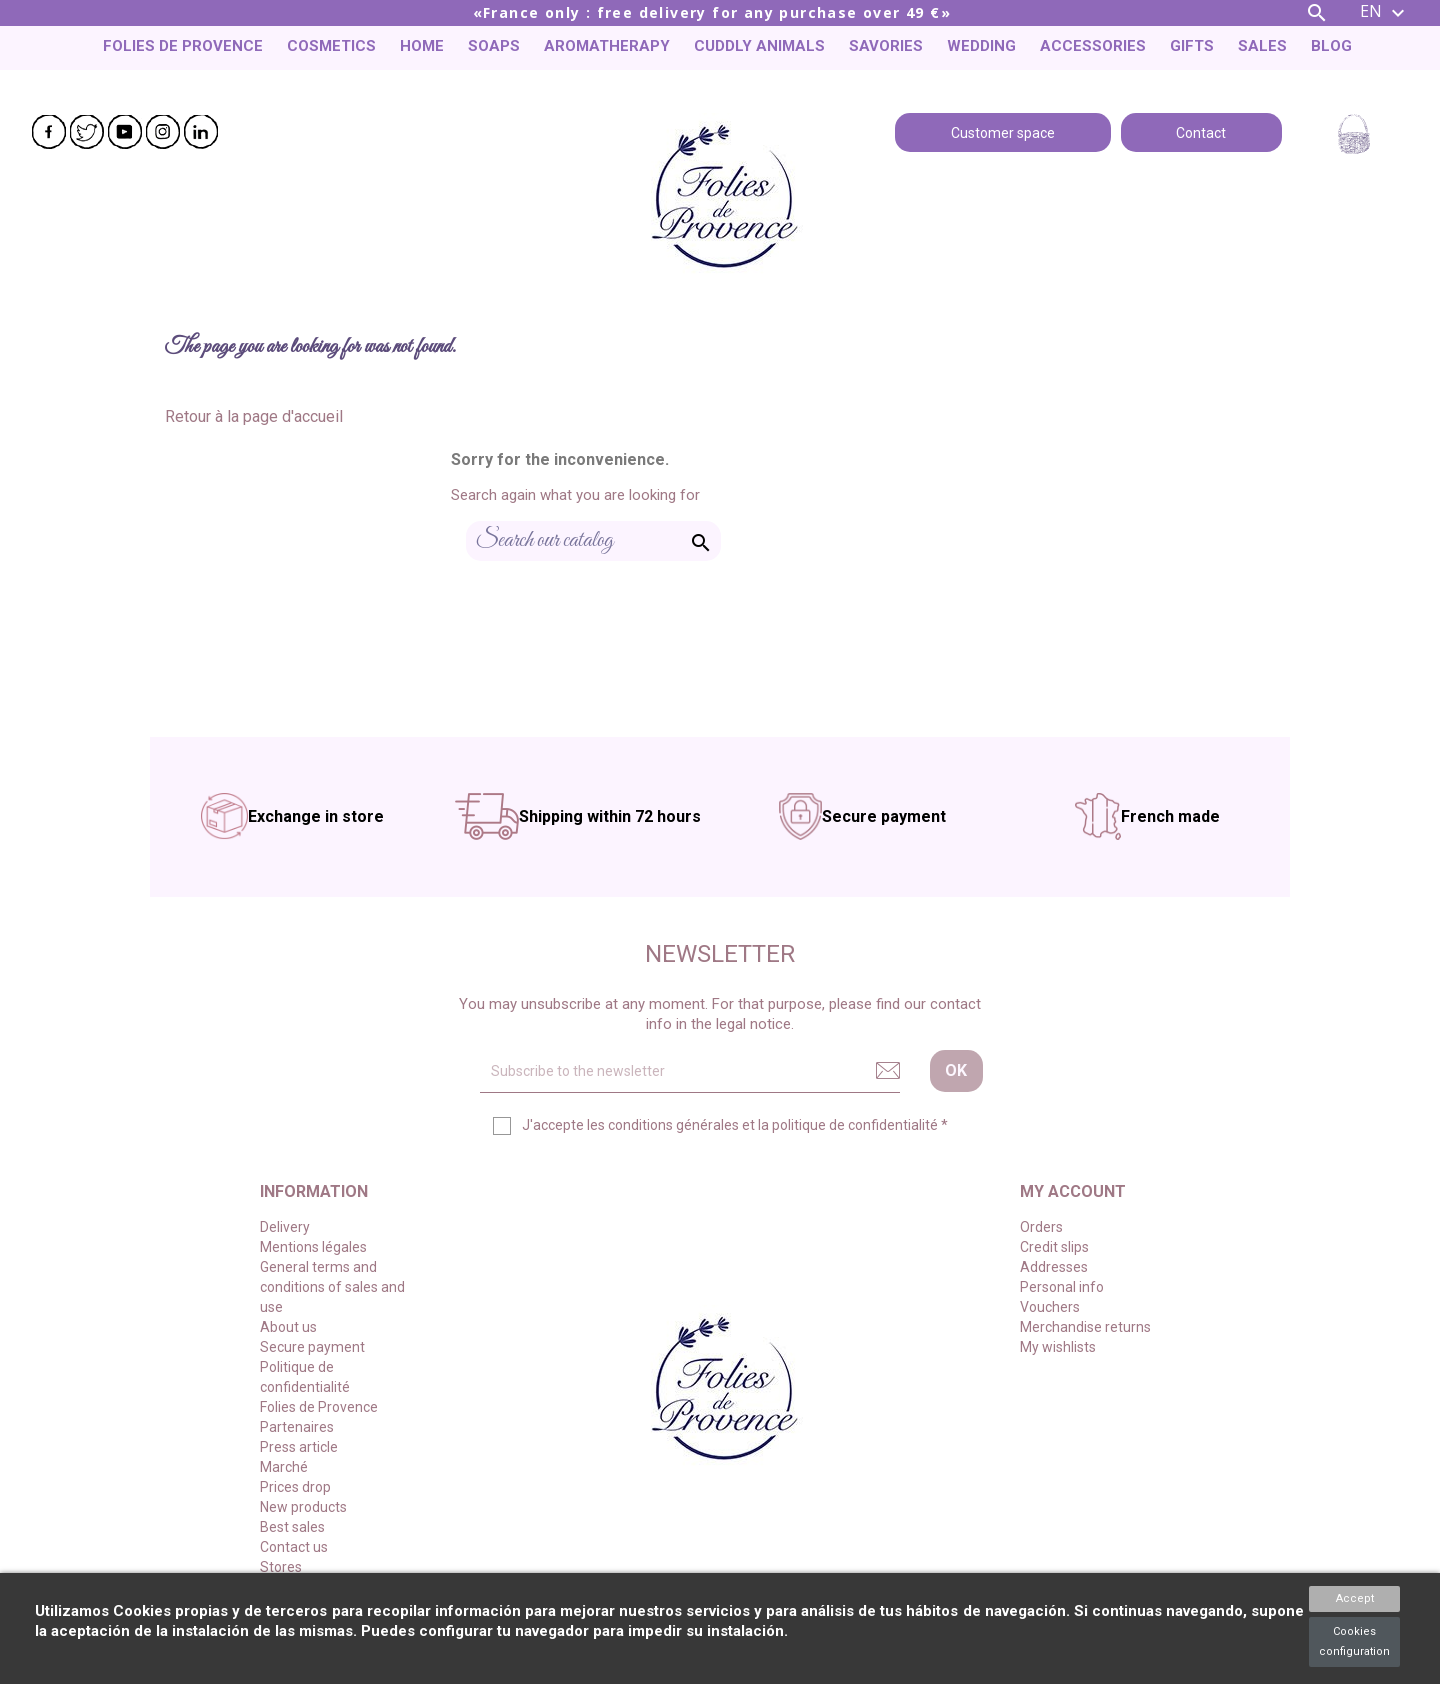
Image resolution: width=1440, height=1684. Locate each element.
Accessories (1093, 46)
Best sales (292, 1527)
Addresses (1054, 1267)
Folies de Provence (183, 46)
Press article (299, 1447)
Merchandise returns (1085, 1327)
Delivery (285, 1227)
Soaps (494, 46)
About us (288, 1327)
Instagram (163, 132)
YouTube (125, 132)
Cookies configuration (1354, 1641)
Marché (284, 1467)
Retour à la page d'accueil (254, 416)
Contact (1201, 131)
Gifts (1192, 46)
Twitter (87, 132)
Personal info (1062, 1287)
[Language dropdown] (1385, 13)
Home (422, 46)
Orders (1041, 1227)
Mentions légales (313, 1247)
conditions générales (673, 1125)
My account (1073, 1191)
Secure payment (312, 1347)
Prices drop (295, 1487)
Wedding (981, 46)
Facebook (49, 132)
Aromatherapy (607, 46)
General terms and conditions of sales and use (332, 1287)
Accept (1355, 1598)
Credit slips (1054, 1247)
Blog (1331, 46)
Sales (1262, 46)
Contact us (294, 1547)
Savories (886, 46)
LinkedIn (201, 132)
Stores (281, 1567)
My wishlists (1058, 1347)
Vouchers (1050, 1307)
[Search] (593, 541)
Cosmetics (331, 46)
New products (303, 1507)
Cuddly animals (759, 46)
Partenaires (297, 1427)
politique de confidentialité (855, 1125)
